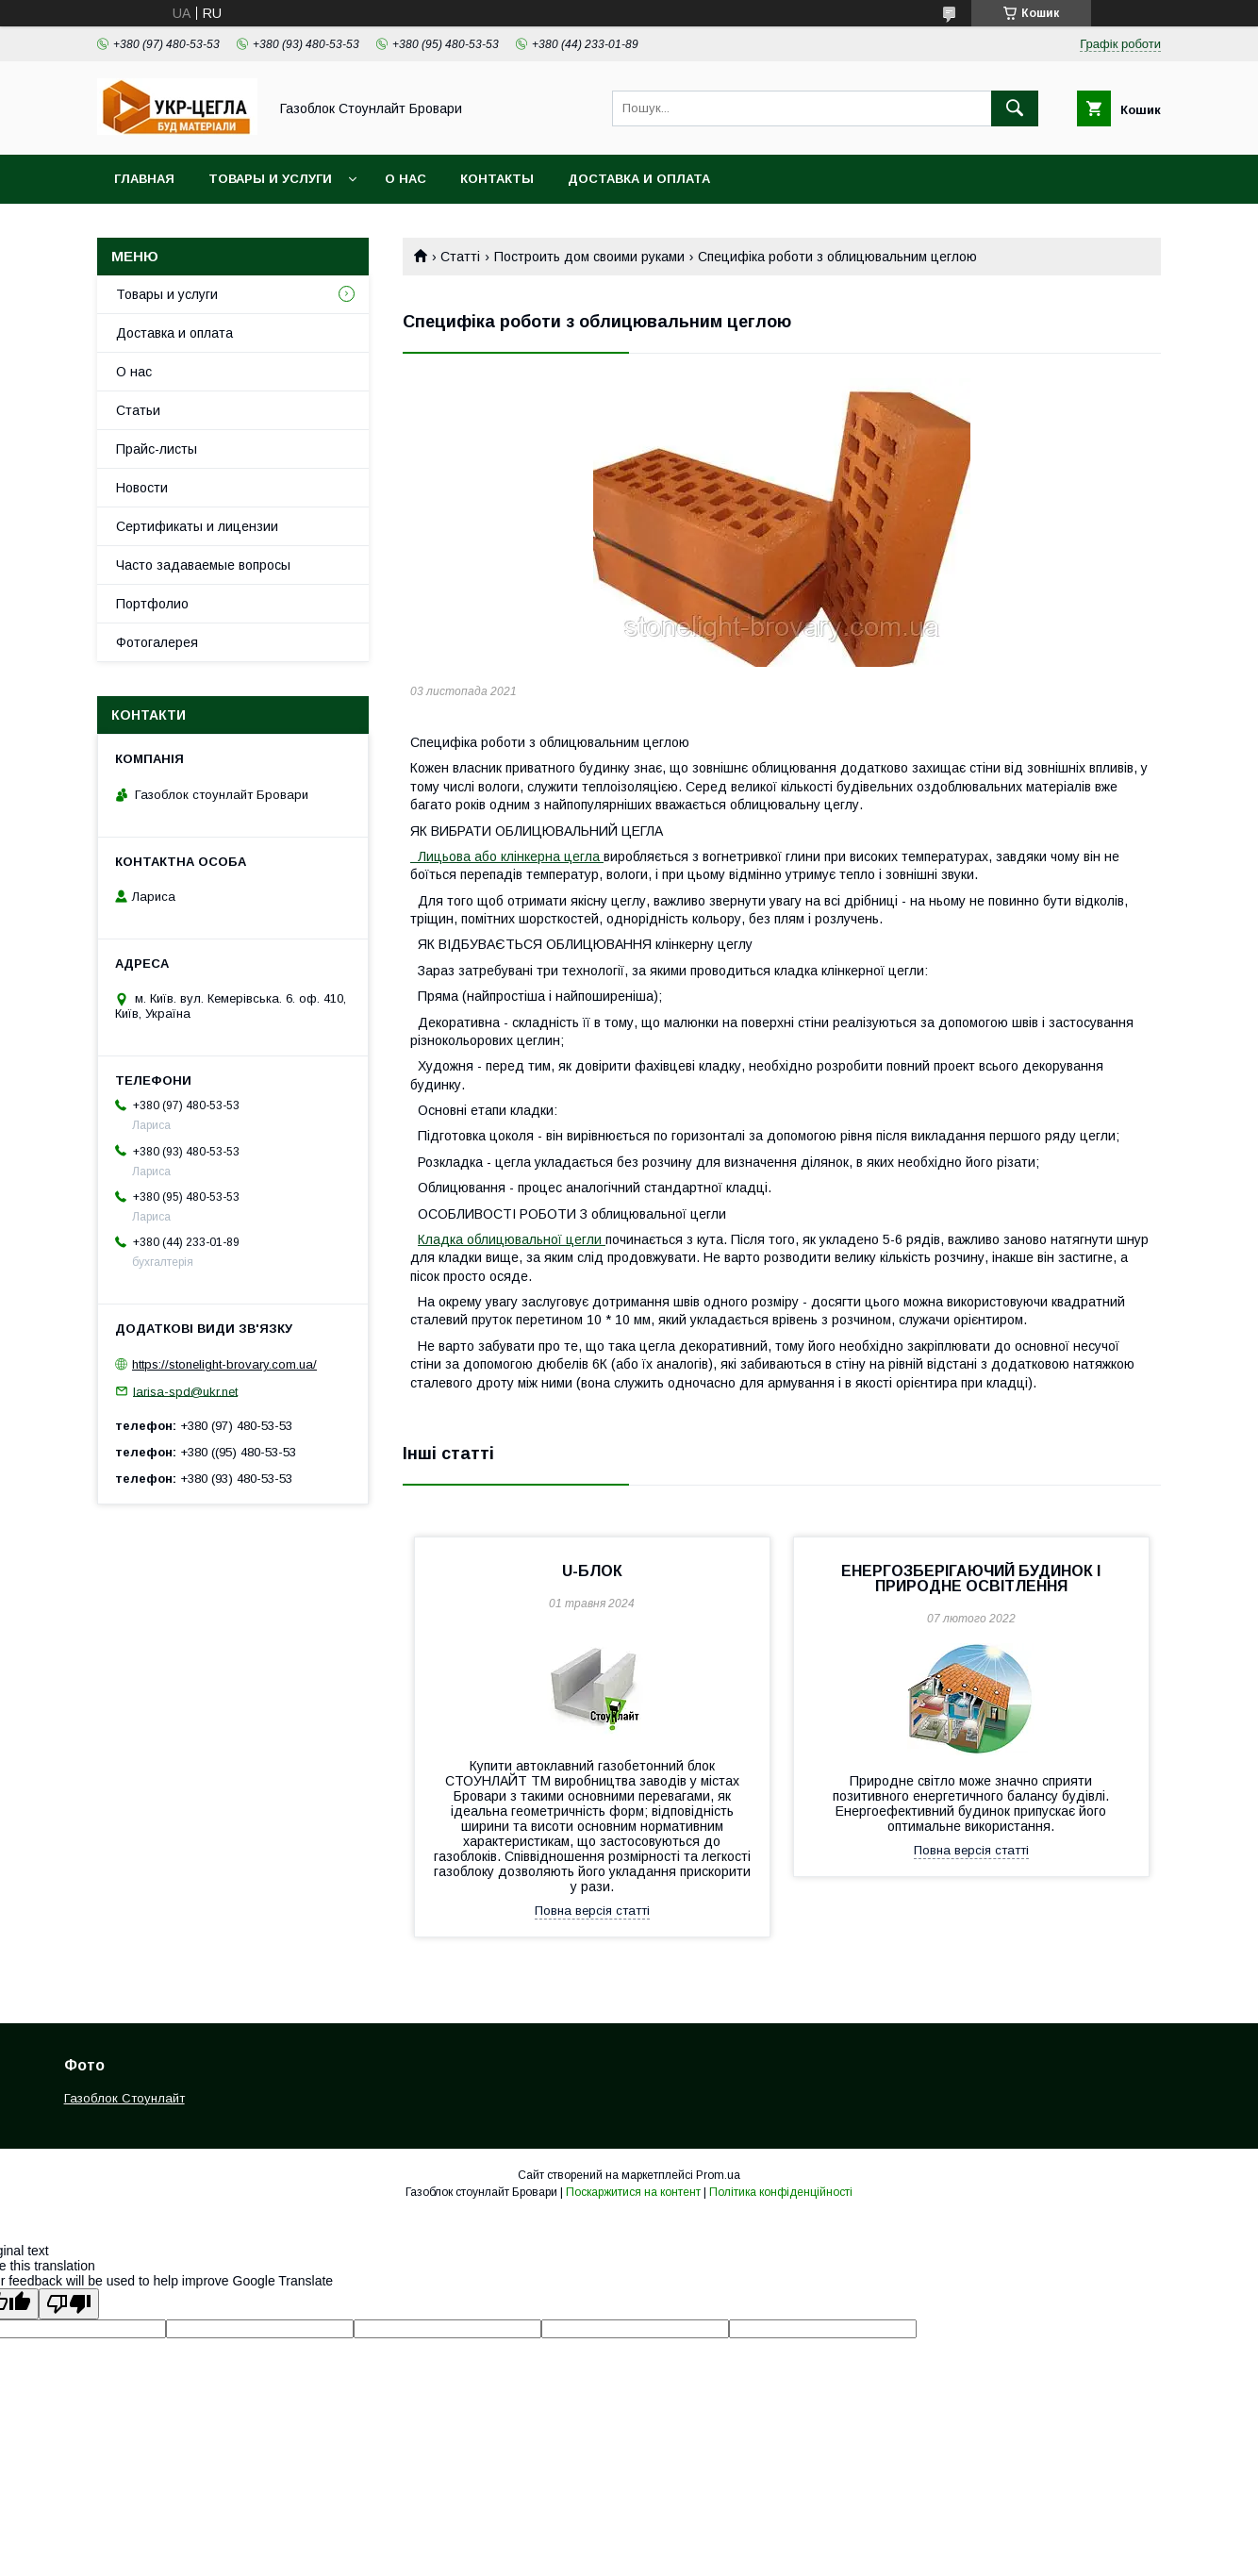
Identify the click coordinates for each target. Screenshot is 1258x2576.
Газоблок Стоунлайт (124, 2098)
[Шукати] (1014, 108)
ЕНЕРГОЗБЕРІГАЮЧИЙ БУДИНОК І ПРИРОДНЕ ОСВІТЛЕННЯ (971, 1578)
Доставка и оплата (639, 179)
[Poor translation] (69, 2303)
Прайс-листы (156, 449)
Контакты (497, 179)
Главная (144, 179)
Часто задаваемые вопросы (203, 565)
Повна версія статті (592, 1910)
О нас (405, 179)
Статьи (138, 410)
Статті (460, 256)
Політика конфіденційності (780, 2192)
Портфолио (152, 603)
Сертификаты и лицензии (197, 526)
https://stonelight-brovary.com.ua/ (224, 1364)
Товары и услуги (270, 179)
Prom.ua (718, 2175)
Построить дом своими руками (589, 256)
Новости (142, 487)
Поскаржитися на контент (633, 2192)
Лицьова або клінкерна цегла (507, 856)
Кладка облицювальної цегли (511, 1239)
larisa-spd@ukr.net (185, 1391)
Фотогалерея (157, 642)
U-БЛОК (592, 1571)
